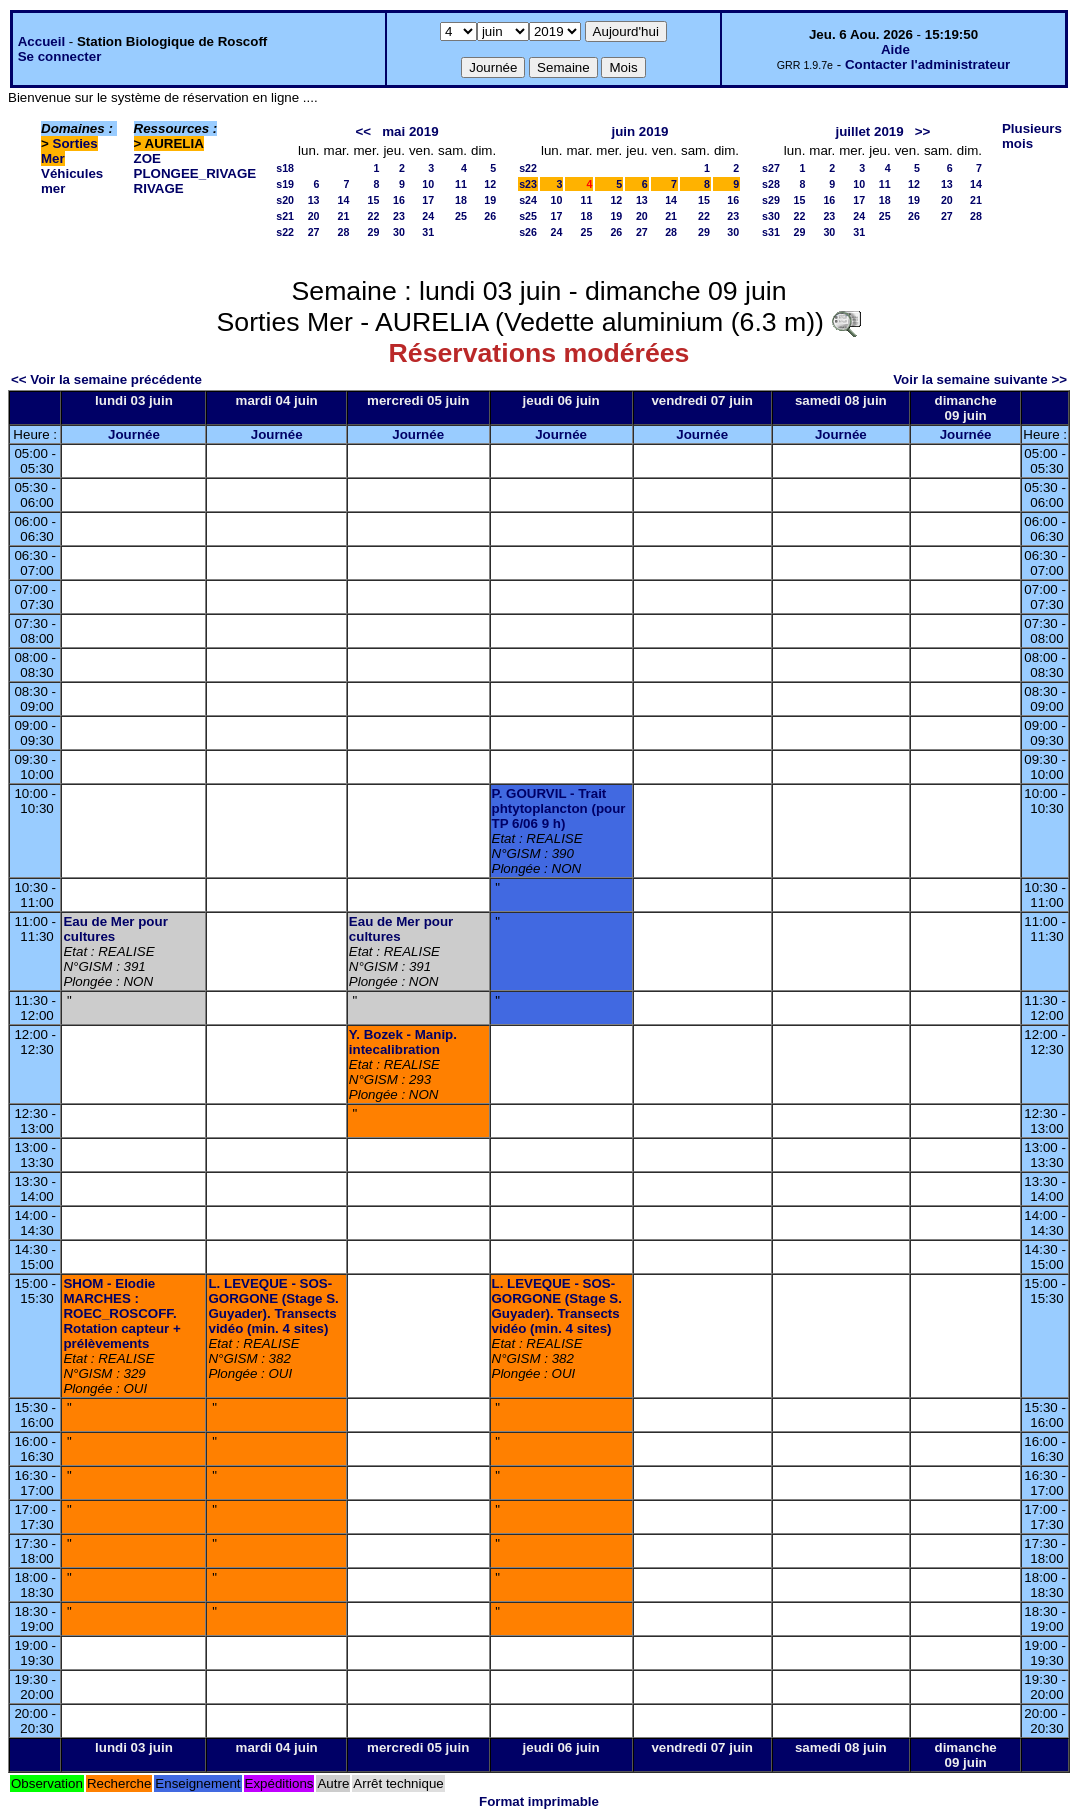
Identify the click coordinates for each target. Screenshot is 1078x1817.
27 (314, 232)
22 (374, 216)
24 (428, 216)
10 (428, 184)
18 (461, 200)
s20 (285, 200)
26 (490, 216)
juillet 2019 (869, 131)
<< (364, 131)
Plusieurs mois (1032, 136)
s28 (771, 184)
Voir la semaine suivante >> (980, 379)
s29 (771, 200)
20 (314, 216)
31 (428, 232)
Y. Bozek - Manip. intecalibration (403, 1042)
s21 (285, 216)
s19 (285, 184)
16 (399, 200)
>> (923, 131)
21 (344, 216)
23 (399, 216)
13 (314, 200)
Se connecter (60, 56)
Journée (134, 434)
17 (428, 200)
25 (461, 216)
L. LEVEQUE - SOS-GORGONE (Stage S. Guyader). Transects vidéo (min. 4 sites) (273, 1306)
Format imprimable (539, 1801)
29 (374, 232)
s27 (771, 168)
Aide (895, 49)
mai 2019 (410, 131)
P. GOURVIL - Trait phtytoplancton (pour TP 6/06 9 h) (559, 808)
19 (490, 200)
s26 (528, 232)
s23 (528, 184)
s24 (528, 200)
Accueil (41, 41)
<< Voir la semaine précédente (106, 379)
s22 (285, 232)
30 (399, 232)
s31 (771, 232)
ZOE (147, 158)
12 (490, 184)
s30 (771, 216)
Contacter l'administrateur (927, 64)
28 (344, 232)
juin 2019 (639, 131)
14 (344, 200)
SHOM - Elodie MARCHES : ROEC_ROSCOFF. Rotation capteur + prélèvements (121, 1313)
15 (374, 200)
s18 (285, 168)
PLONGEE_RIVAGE (195, 173)
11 (461, 184)
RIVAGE (159, 188)
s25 (528, 216)
